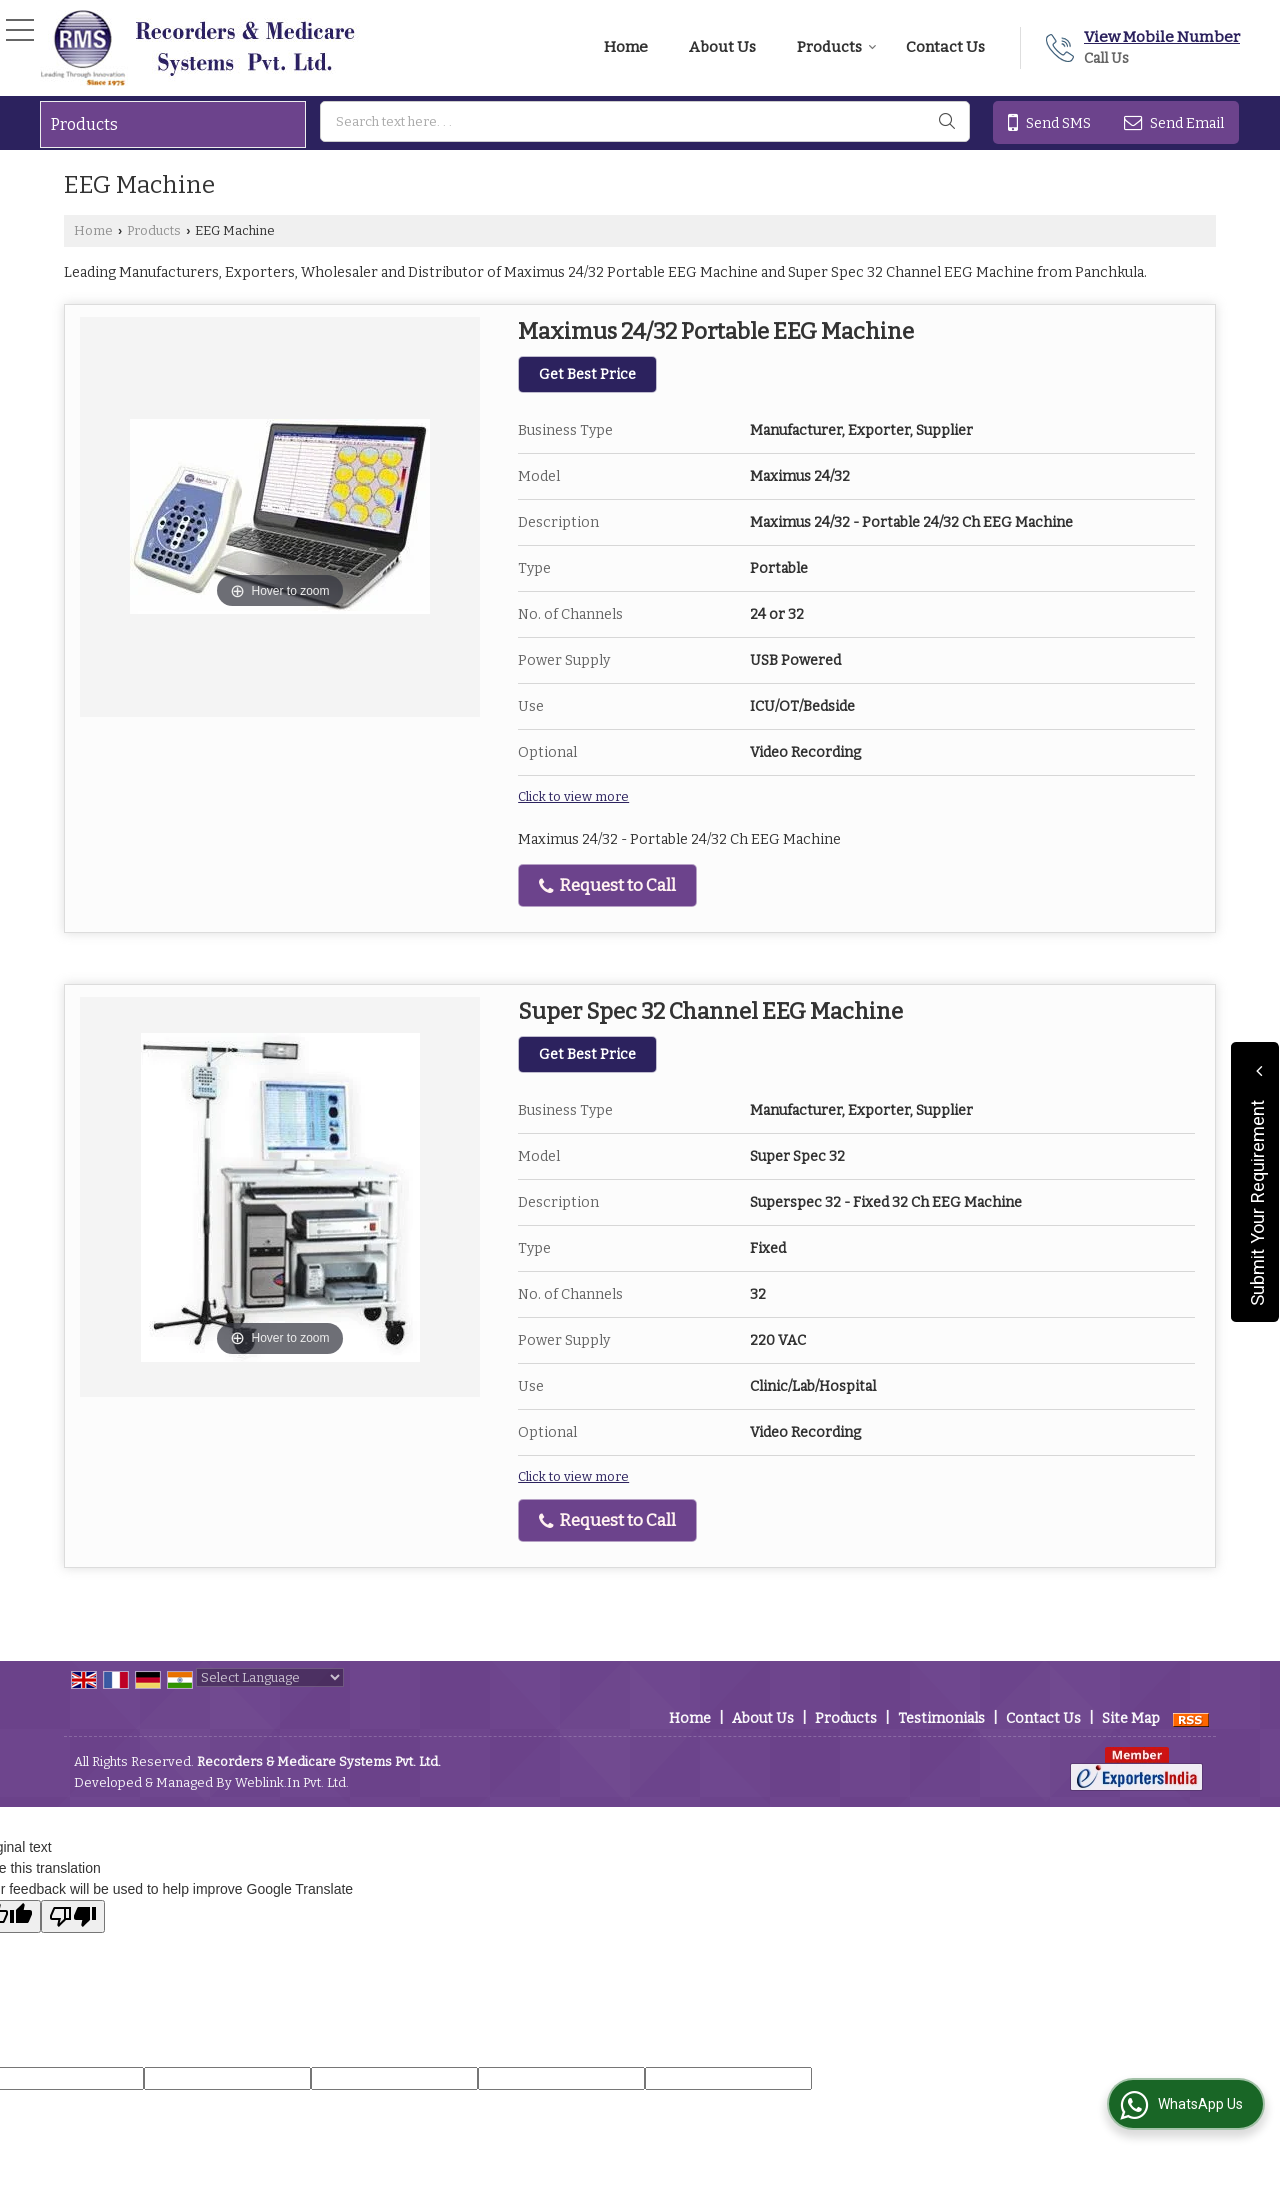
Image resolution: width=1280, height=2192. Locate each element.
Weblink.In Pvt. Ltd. (292, 1782)
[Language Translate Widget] (270, 1677)
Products (837, 47)
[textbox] (645, 121)
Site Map (1131, 1718)
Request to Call (607, 885)
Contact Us (945, 47)
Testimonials (941, 1718)
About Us (722, 47)
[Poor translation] (73, 1916)
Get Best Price (587, 374)
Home (626, 47)
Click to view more (573, 796)
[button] (1162, 37)
